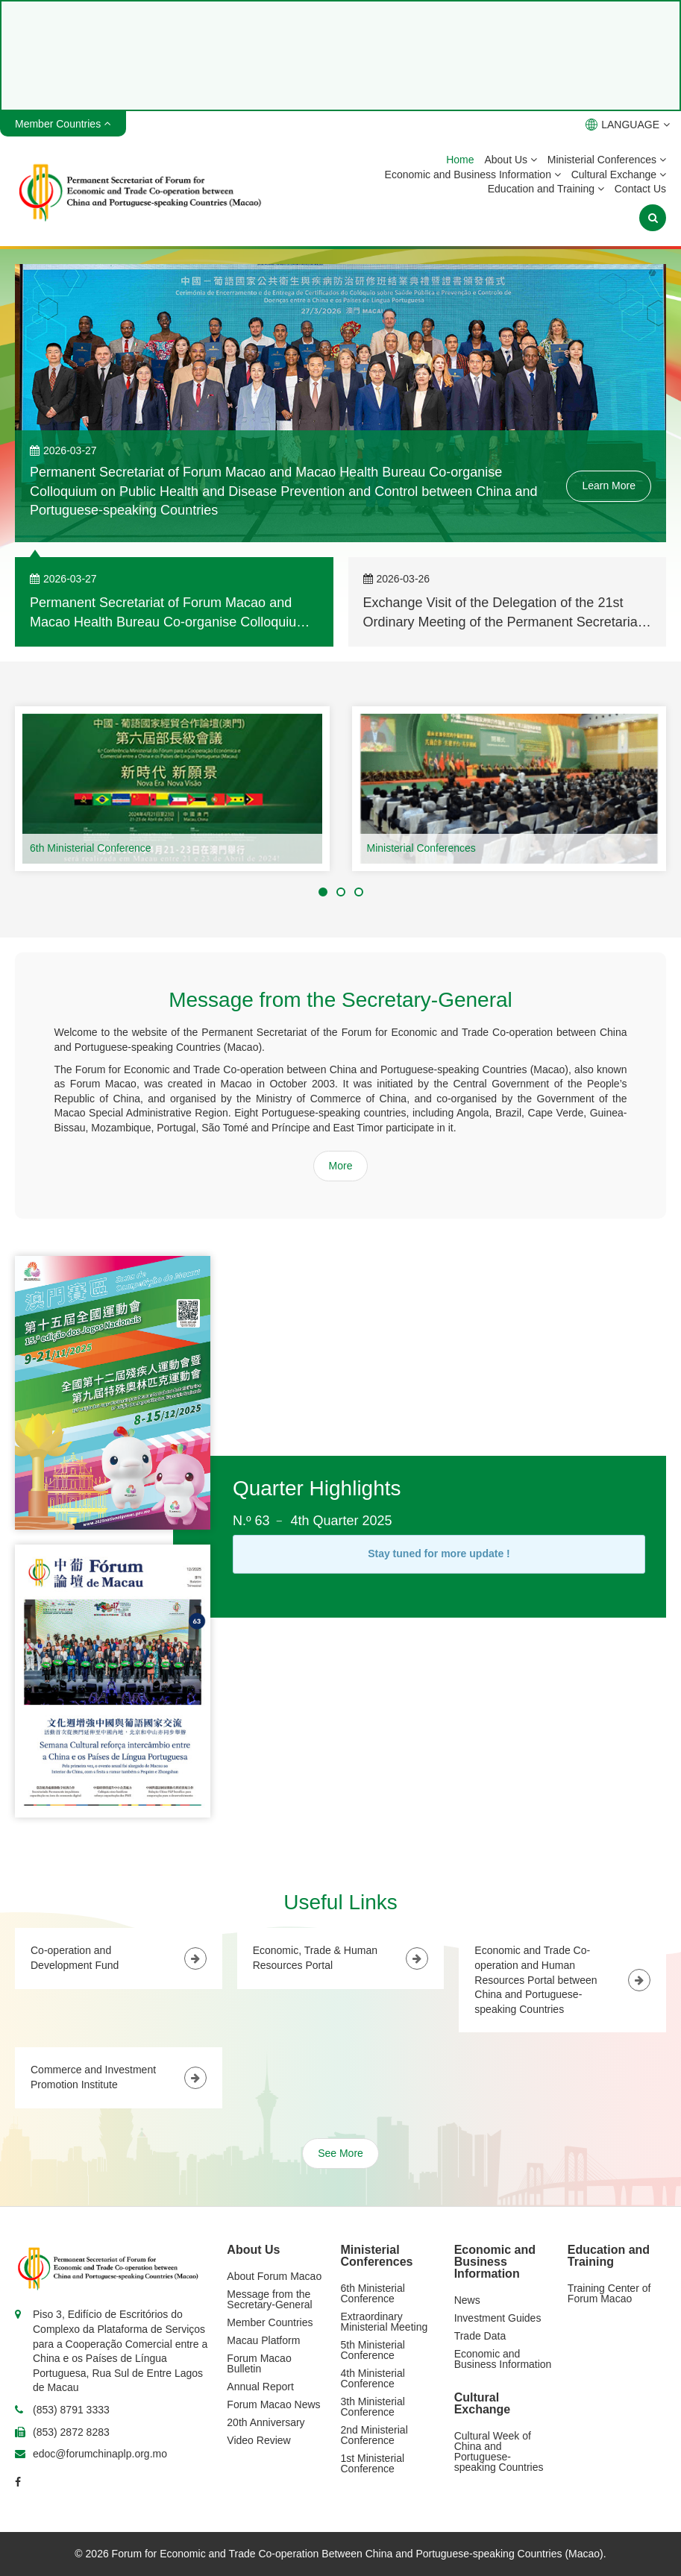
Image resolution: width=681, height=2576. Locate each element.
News (467, 2300)
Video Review (258, 2440)
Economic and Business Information (473, 174)
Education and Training (546, 189)
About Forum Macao (274, 2276)
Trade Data (480, 2336)
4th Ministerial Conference (373, 2378)
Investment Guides (498, 2318)
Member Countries (270, 2322)
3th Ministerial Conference (373, 2407)
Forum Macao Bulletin (259, 2363)
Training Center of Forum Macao (609, 2293)
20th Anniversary (265, 2422)
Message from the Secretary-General (269, 2299)
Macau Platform (263, 2340)
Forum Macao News (273, 2404)
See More (340, 2153)
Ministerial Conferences (606, 160)
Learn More (609, 485)
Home (460, 160)
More (341, 1166)
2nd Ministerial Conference (374, 2435)
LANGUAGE (628, 125)
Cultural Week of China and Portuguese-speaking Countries (499, 2451)
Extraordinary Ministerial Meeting (384, 2321)
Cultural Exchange (618, 174)
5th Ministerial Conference (373, 2350)
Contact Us (640, 189)
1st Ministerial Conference (373, 2463)
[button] (322, 892)
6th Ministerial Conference (90, 848)
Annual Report (260, 2387)
